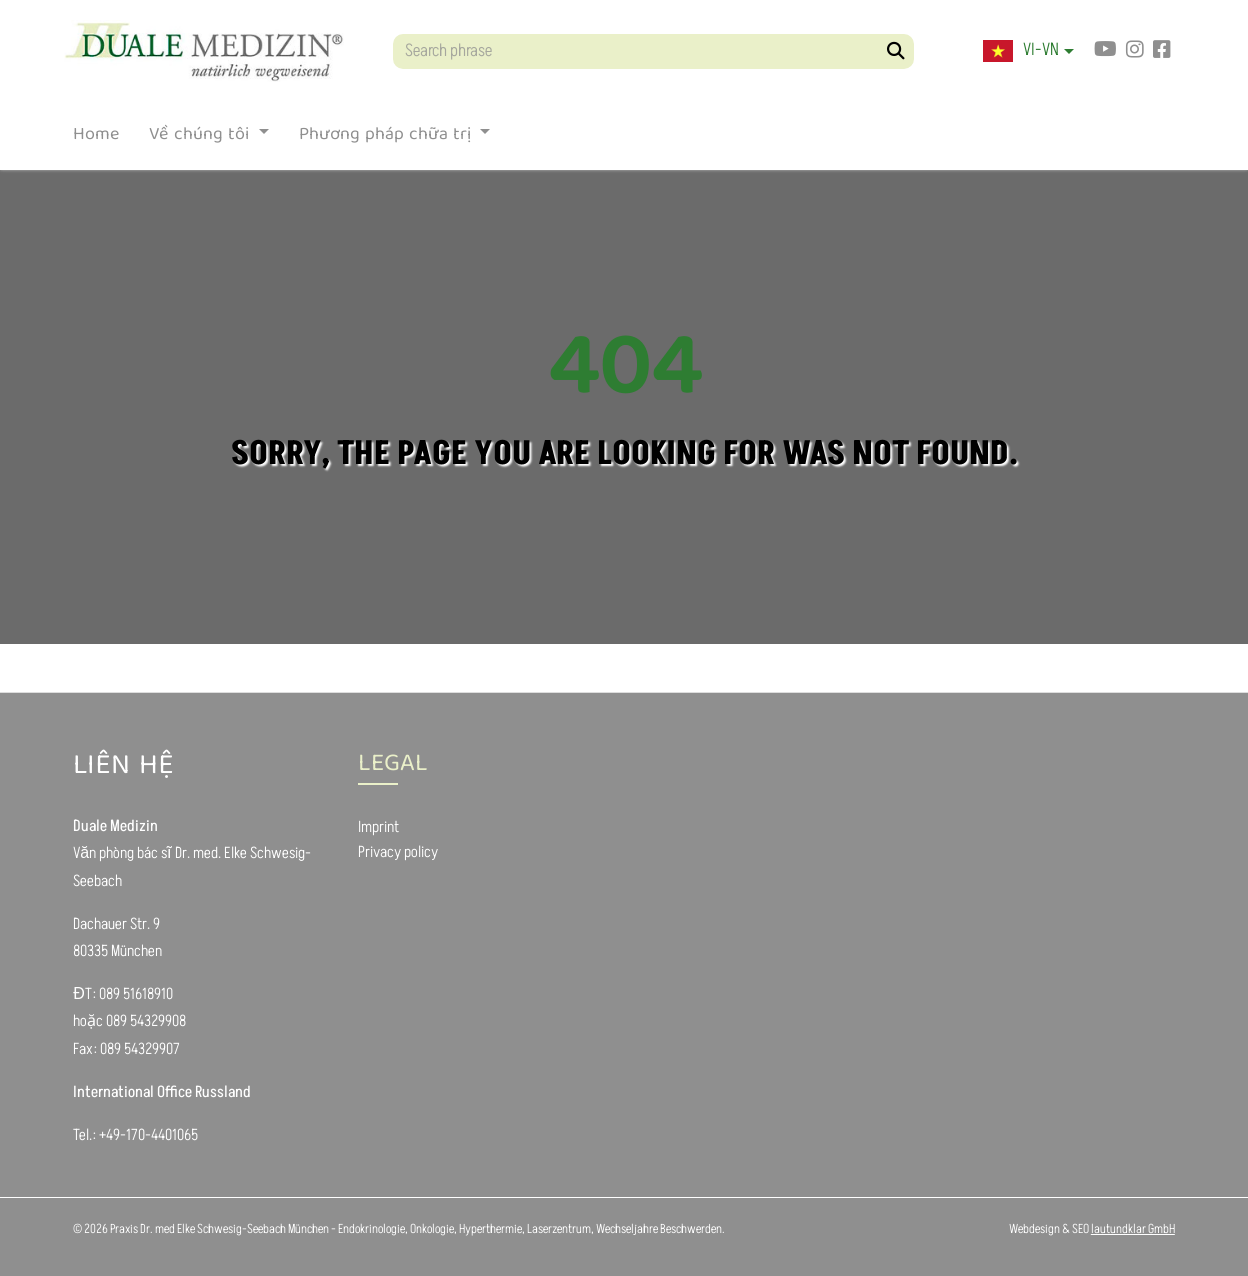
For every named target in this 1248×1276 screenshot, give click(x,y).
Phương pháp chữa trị (387, 139)
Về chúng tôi (201, 139)
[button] (1028, 51)
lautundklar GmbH (1133, 1229)
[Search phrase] (653, 51)
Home (96, 139)
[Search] (896, 51)
